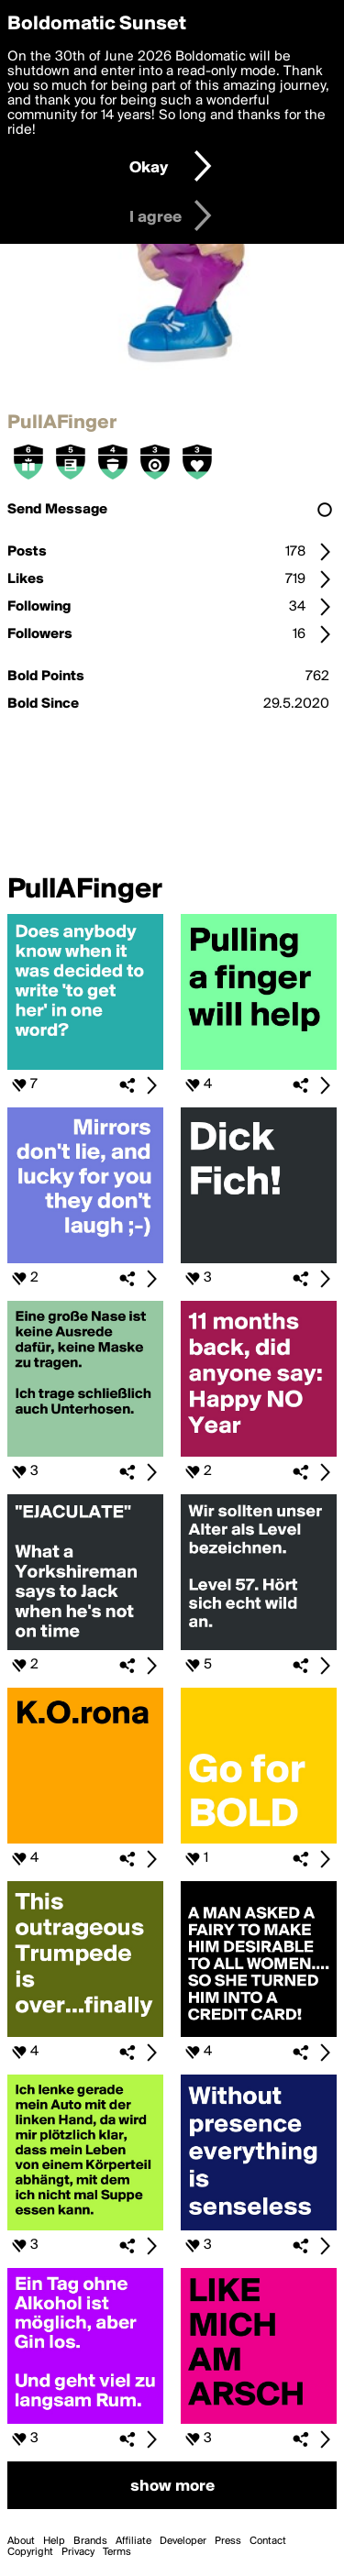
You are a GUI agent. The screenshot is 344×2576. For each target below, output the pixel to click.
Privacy (77, 2552)
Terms (117, 2552)
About (21, 2541)
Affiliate (133, 2541)
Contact (268, 2541)
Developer (183, 2541)
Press (228, 2541)
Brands (90, 2541)
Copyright (30, 2552)
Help (54, 2541)
